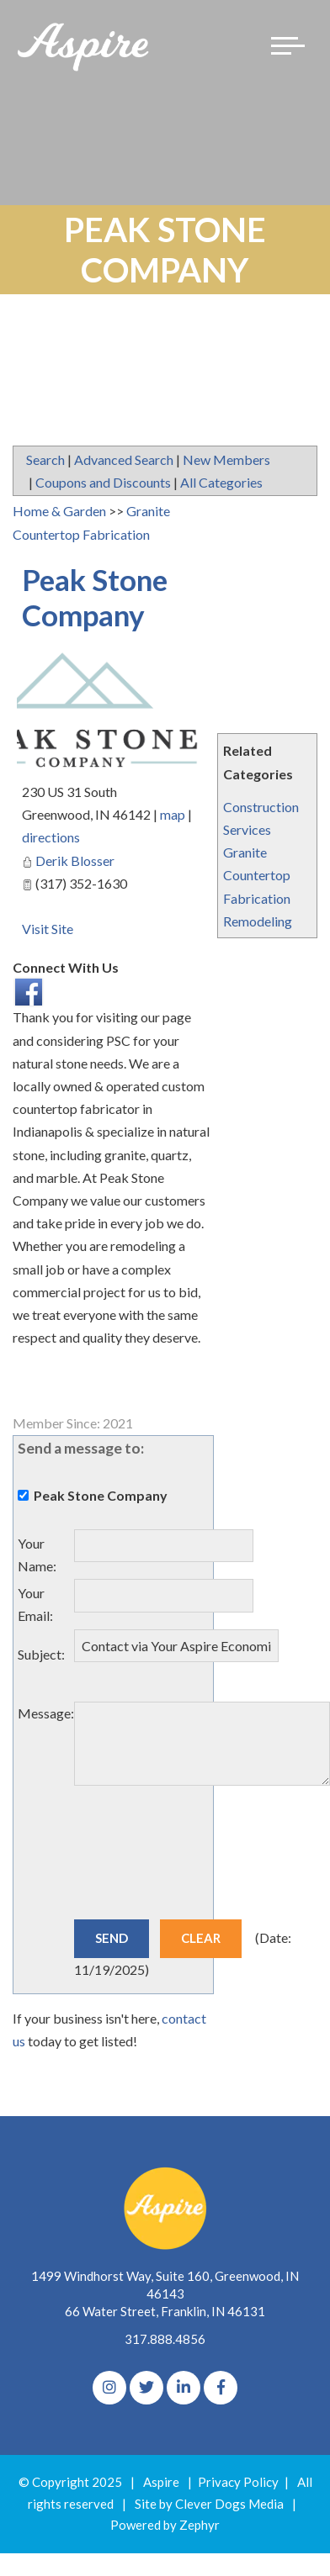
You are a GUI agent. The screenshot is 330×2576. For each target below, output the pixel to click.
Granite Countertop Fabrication (256, 874)
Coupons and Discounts (103, 482)
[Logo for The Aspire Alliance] (84, 46)
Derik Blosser (74, 860)
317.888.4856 (165, 2338)
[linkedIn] (183, 2387)
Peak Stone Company (95, 597)
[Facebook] (220, 2387)
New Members (226, 459)
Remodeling (257, 921)
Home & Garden (59, 511)
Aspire (161, 2481)
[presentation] (202, 1864)
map (172, 814)
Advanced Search (123, 459)
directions (51, 837)
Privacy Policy (238, 2481)
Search (45, 459)
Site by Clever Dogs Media (209, 2503)
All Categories (221, 482)
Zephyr (199, 2524)
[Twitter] (146, 2387)
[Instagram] (109, 2387)
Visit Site (47, 929)
